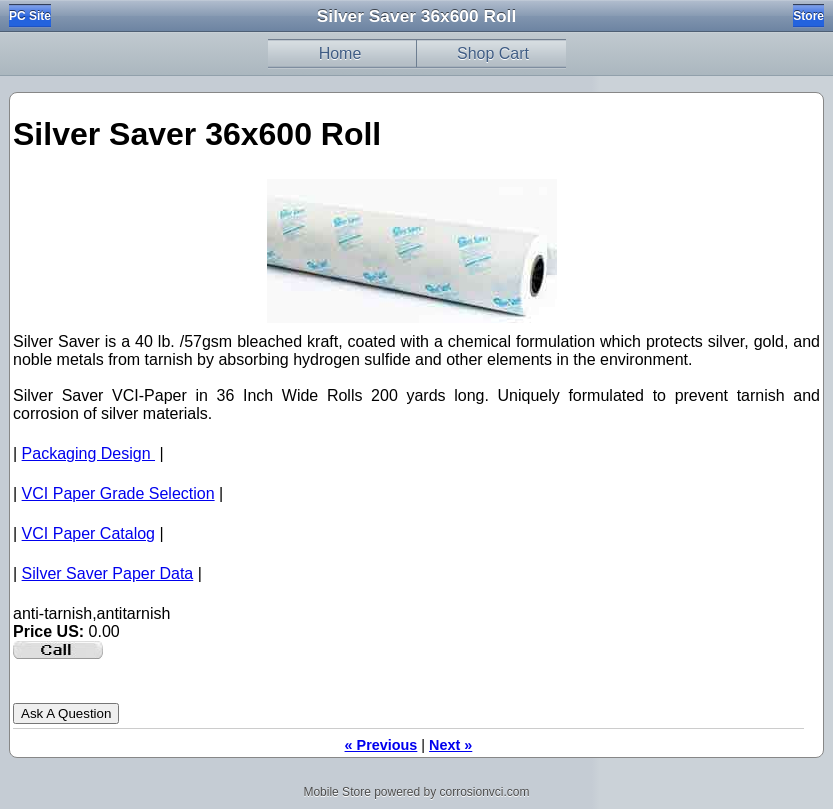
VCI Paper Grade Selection (118, 493)
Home (340, 53)
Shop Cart (493, 53)
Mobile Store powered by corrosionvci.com (416, 792)
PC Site (30, 16)
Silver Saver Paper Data (108, 573)
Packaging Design (88, 453)
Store (808, 16)
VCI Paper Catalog (88, 533)
